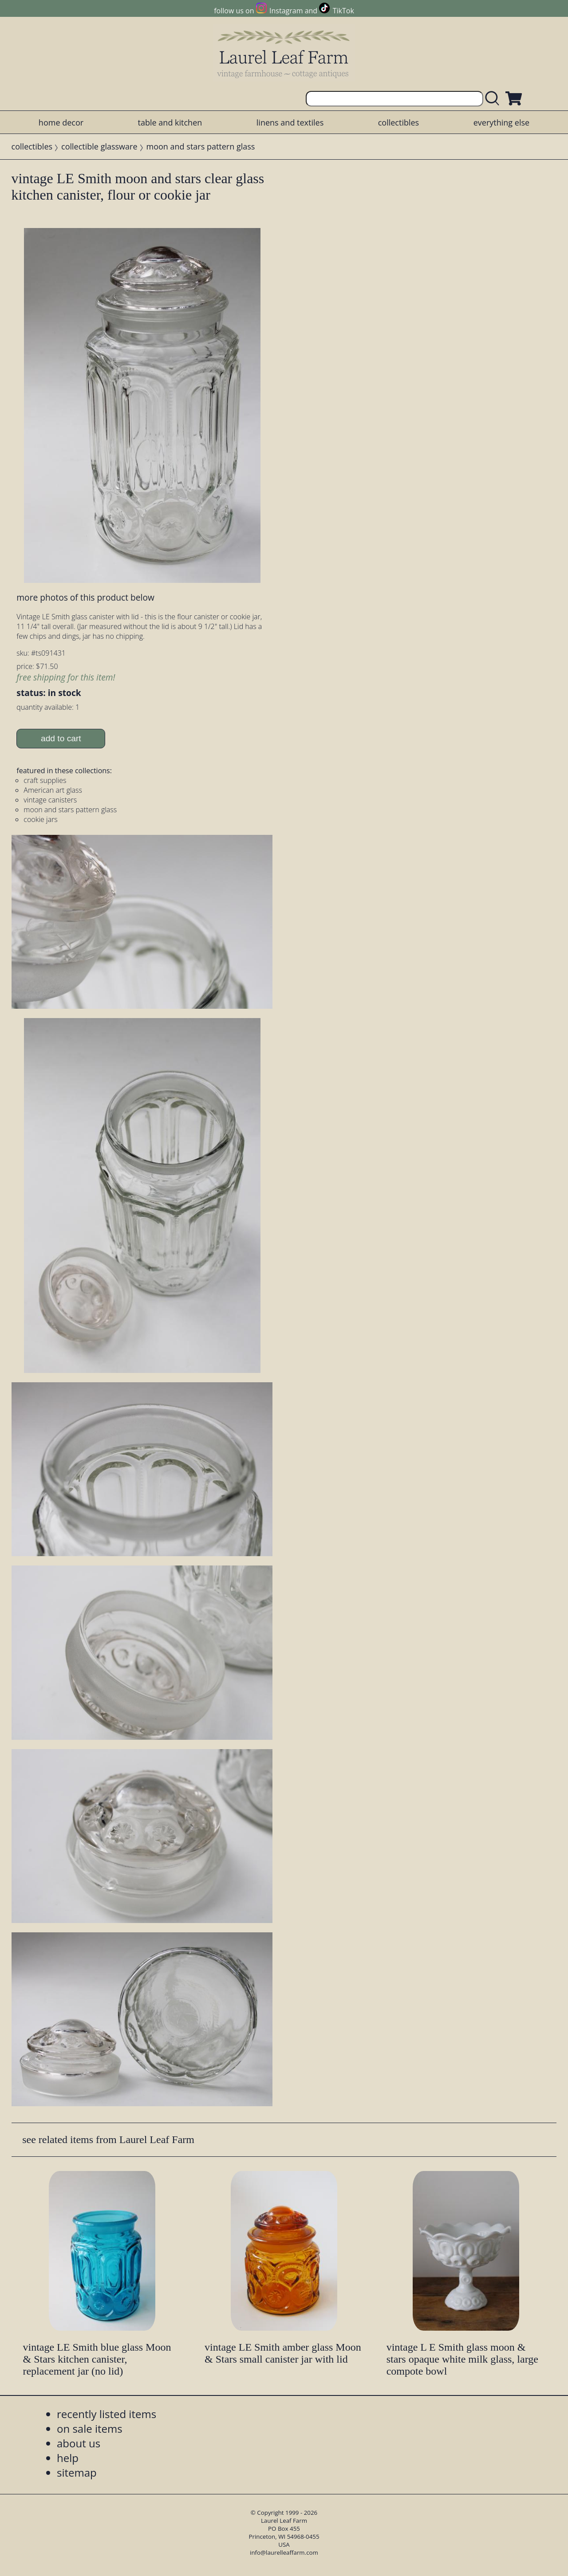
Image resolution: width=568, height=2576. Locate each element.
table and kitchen (170, 122)
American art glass (53, 790)
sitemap (77, 2472)
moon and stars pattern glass (200, 146)
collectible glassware (99, 146)
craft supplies (45, 780)
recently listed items (106, 2414)
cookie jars (40, 819)
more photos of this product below (85, 597)
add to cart (61, 738)
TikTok (343, 11)
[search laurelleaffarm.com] (494, 98)
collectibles (398, 122)
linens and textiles (289, 122)
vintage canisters (50, 800)
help (68, 2457)
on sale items (89, 2428)
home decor (61, 122)
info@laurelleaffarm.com (284, 2552)
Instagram (286, 11)
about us (78, 2443)
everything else (501, 122)
